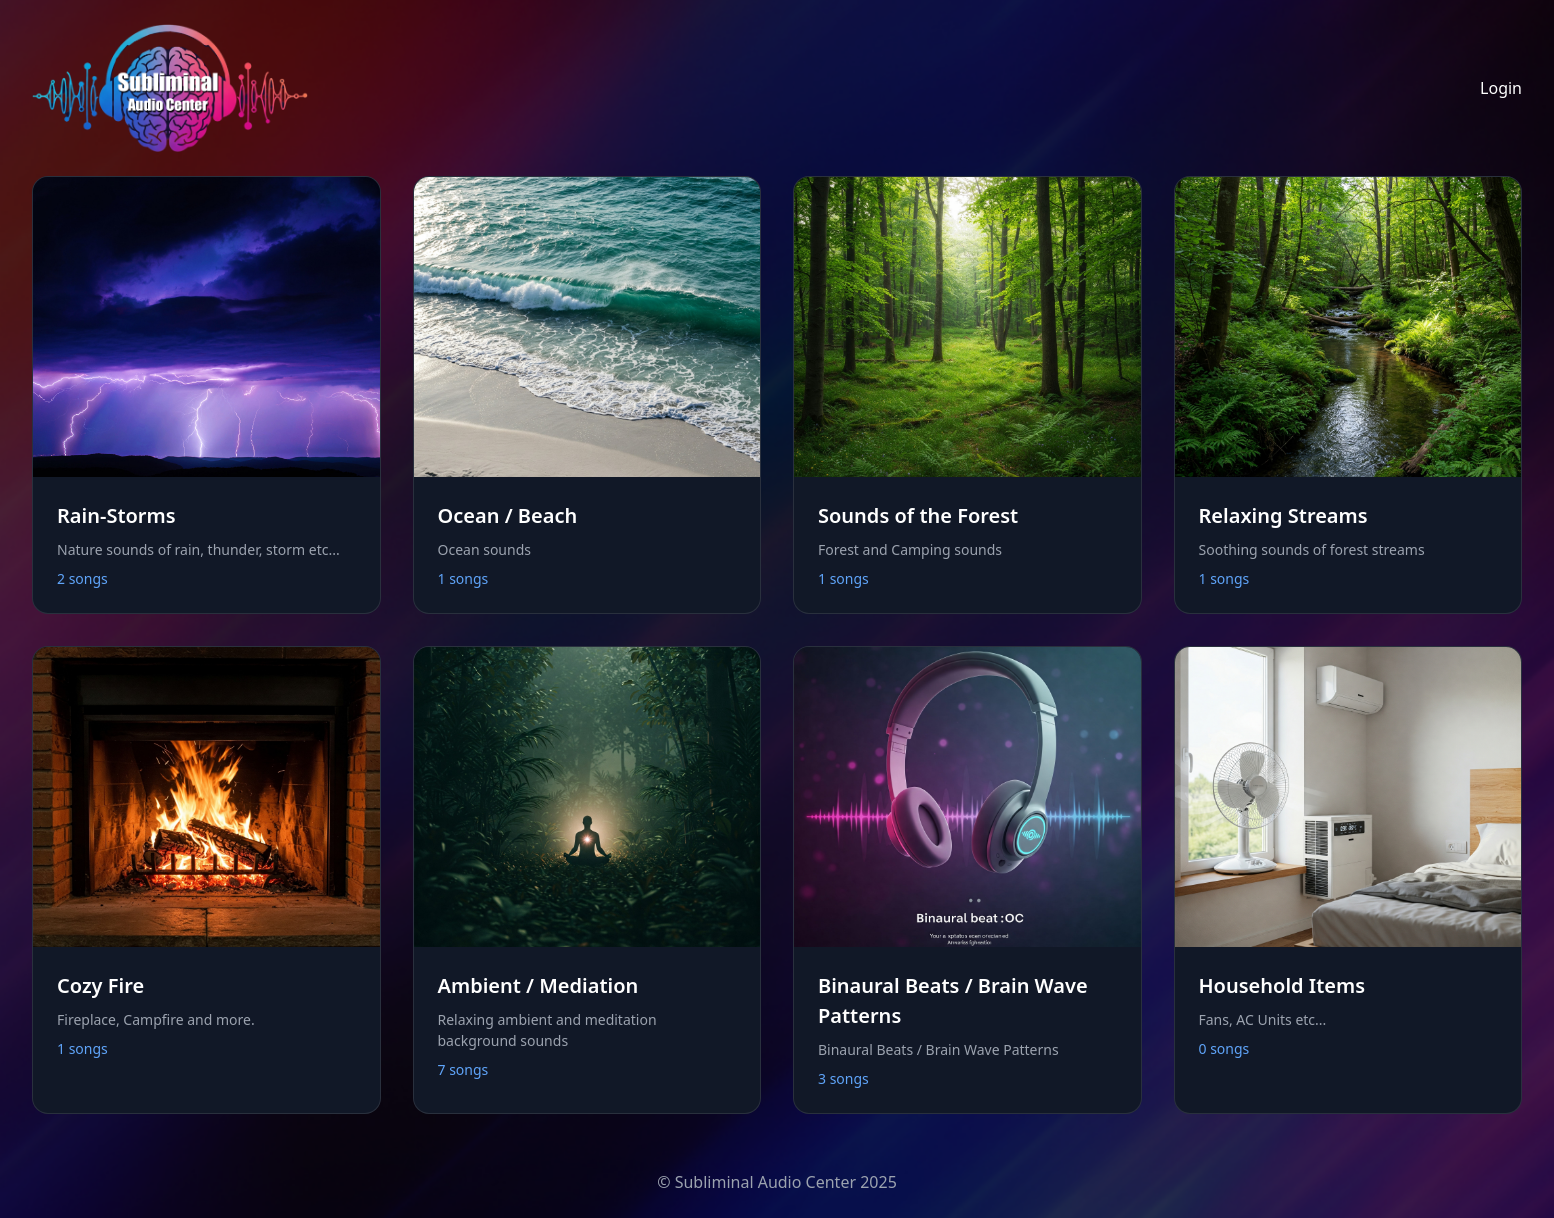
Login (1501, 88)
